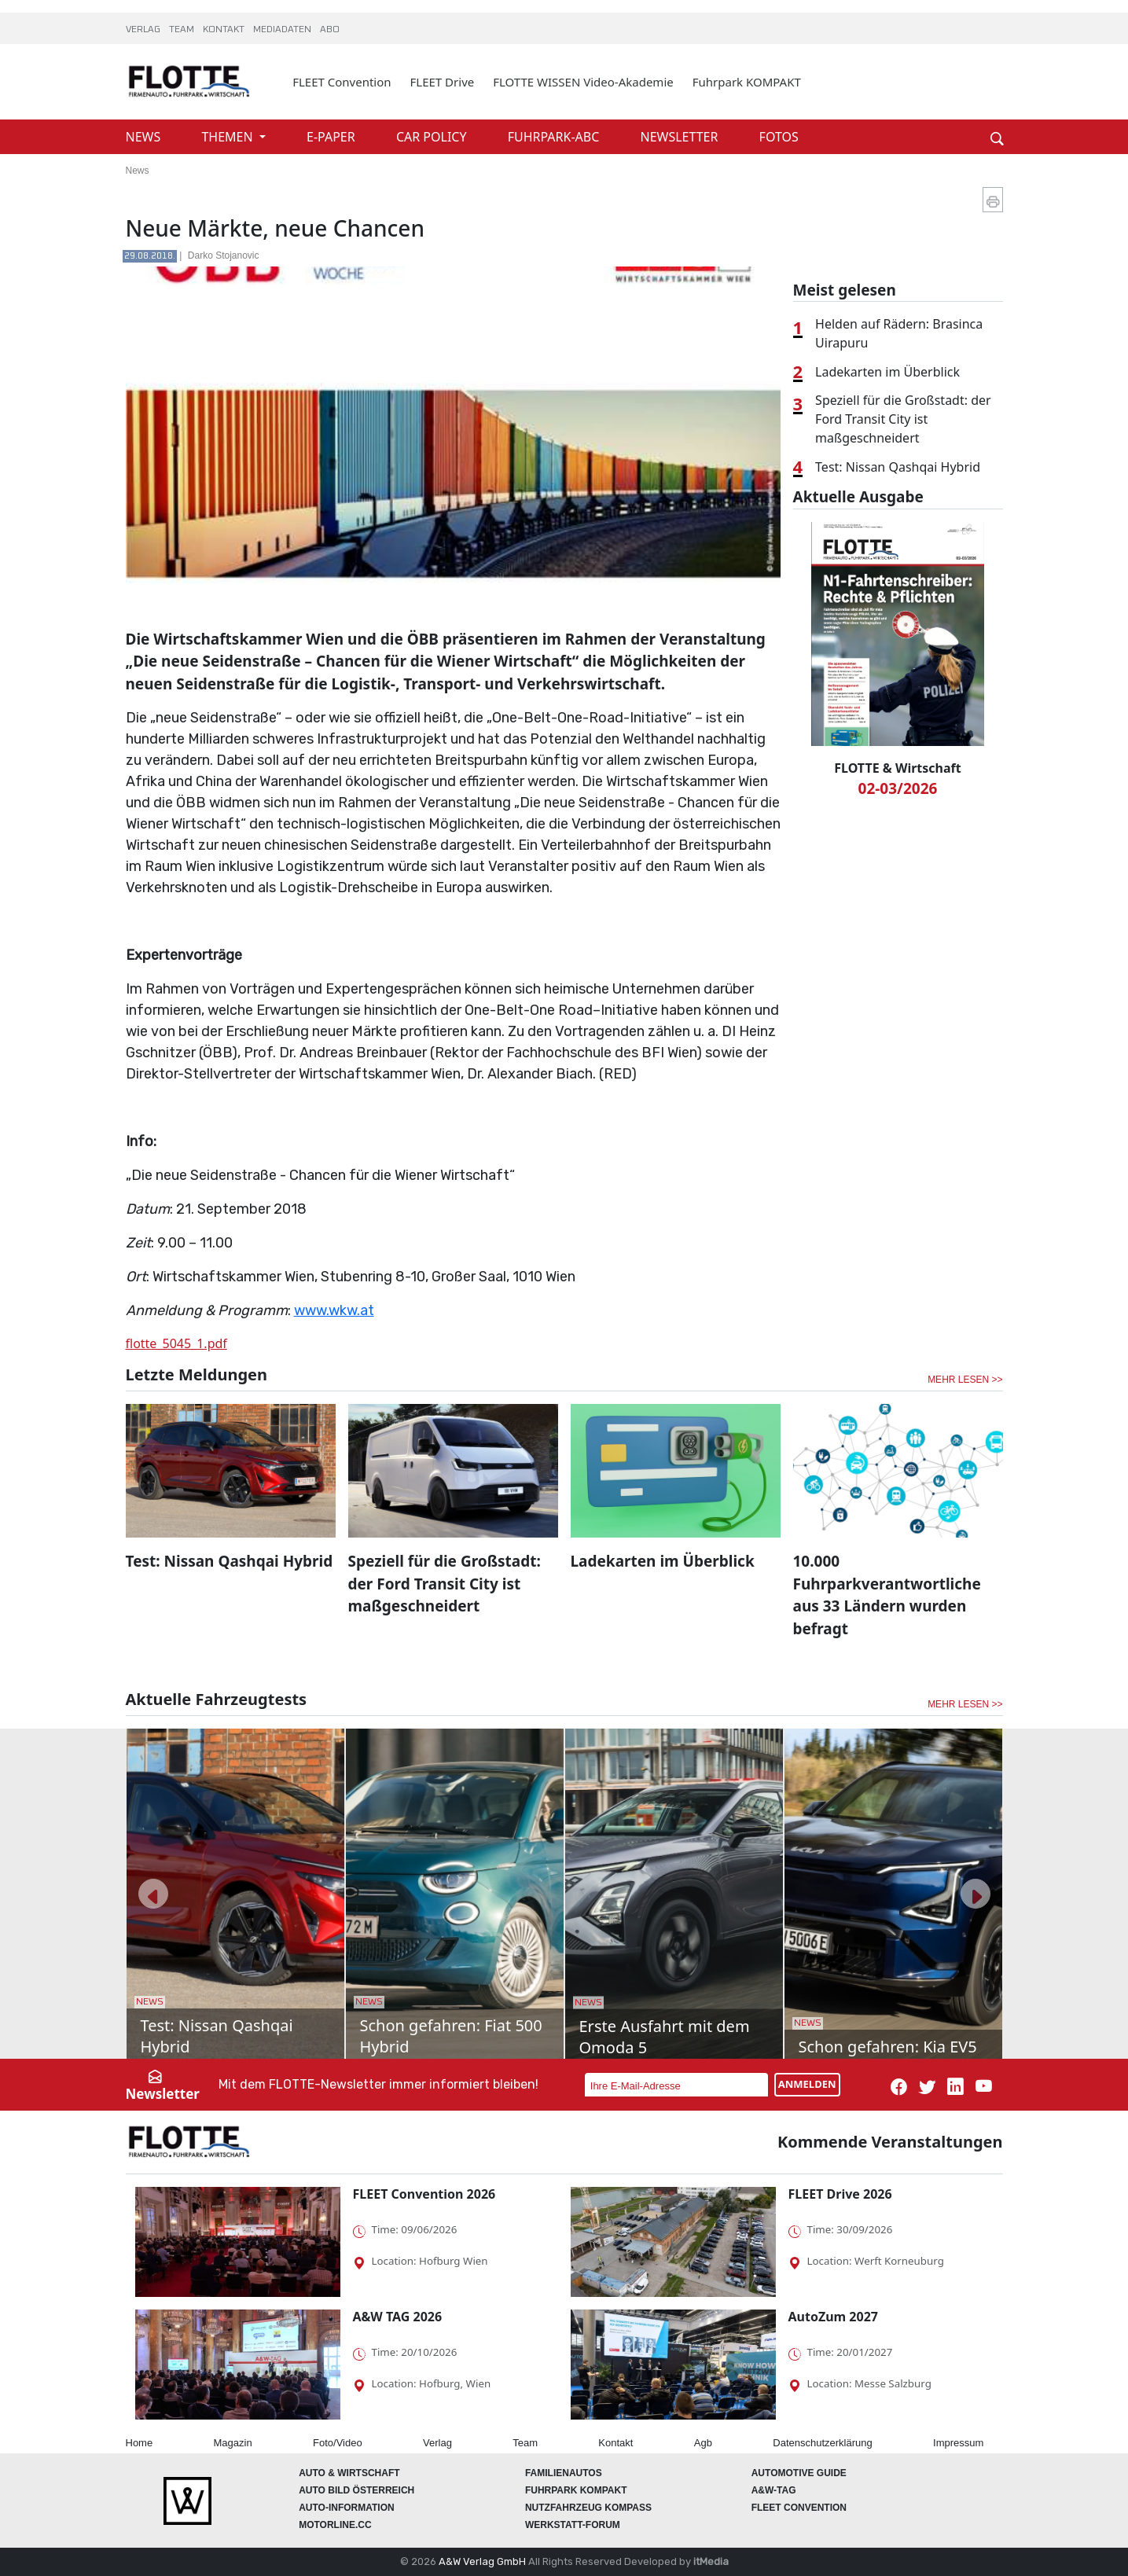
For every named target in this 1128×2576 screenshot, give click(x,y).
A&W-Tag (773, 2490)
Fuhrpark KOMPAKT (747, 82)
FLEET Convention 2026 (424, 2194)
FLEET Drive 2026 (840, 2194)
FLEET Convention (341, 82)
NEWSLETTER (680, 136)
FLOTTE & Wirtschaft (897, 768)
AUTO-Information (347, 2507)
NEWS (145, 136)
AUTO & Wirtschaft (349, 2473)
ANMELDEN (807, 2084)
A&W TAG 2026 (398, 2316)
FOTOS (779, 136)
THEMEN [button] (228, 136)
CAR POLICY (433, 136)
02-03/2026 (898, 788)
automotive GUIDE (799, 2473)
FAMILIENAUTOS (563, 2473)
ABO (330, 30)
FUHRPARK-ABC (555, 136)
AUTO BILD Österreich (356, 2490)
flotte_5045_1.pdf (176, 1343)
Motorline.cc (335, 2524)
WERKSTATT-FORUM (572, 2524)
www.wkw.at (334, 1310)
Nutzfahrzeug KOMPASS (588, 2507)
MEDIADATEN (283, 30)
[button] (153, 1894)
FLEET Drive (442, 82)
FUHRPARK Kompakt (576, 2490)
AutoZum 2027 (833, 2316)
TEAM (183, 30)
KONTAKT (225, 30)
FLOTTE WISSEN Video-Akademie (583, 82)
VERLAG (144, 30)
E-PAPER (332, 136)
